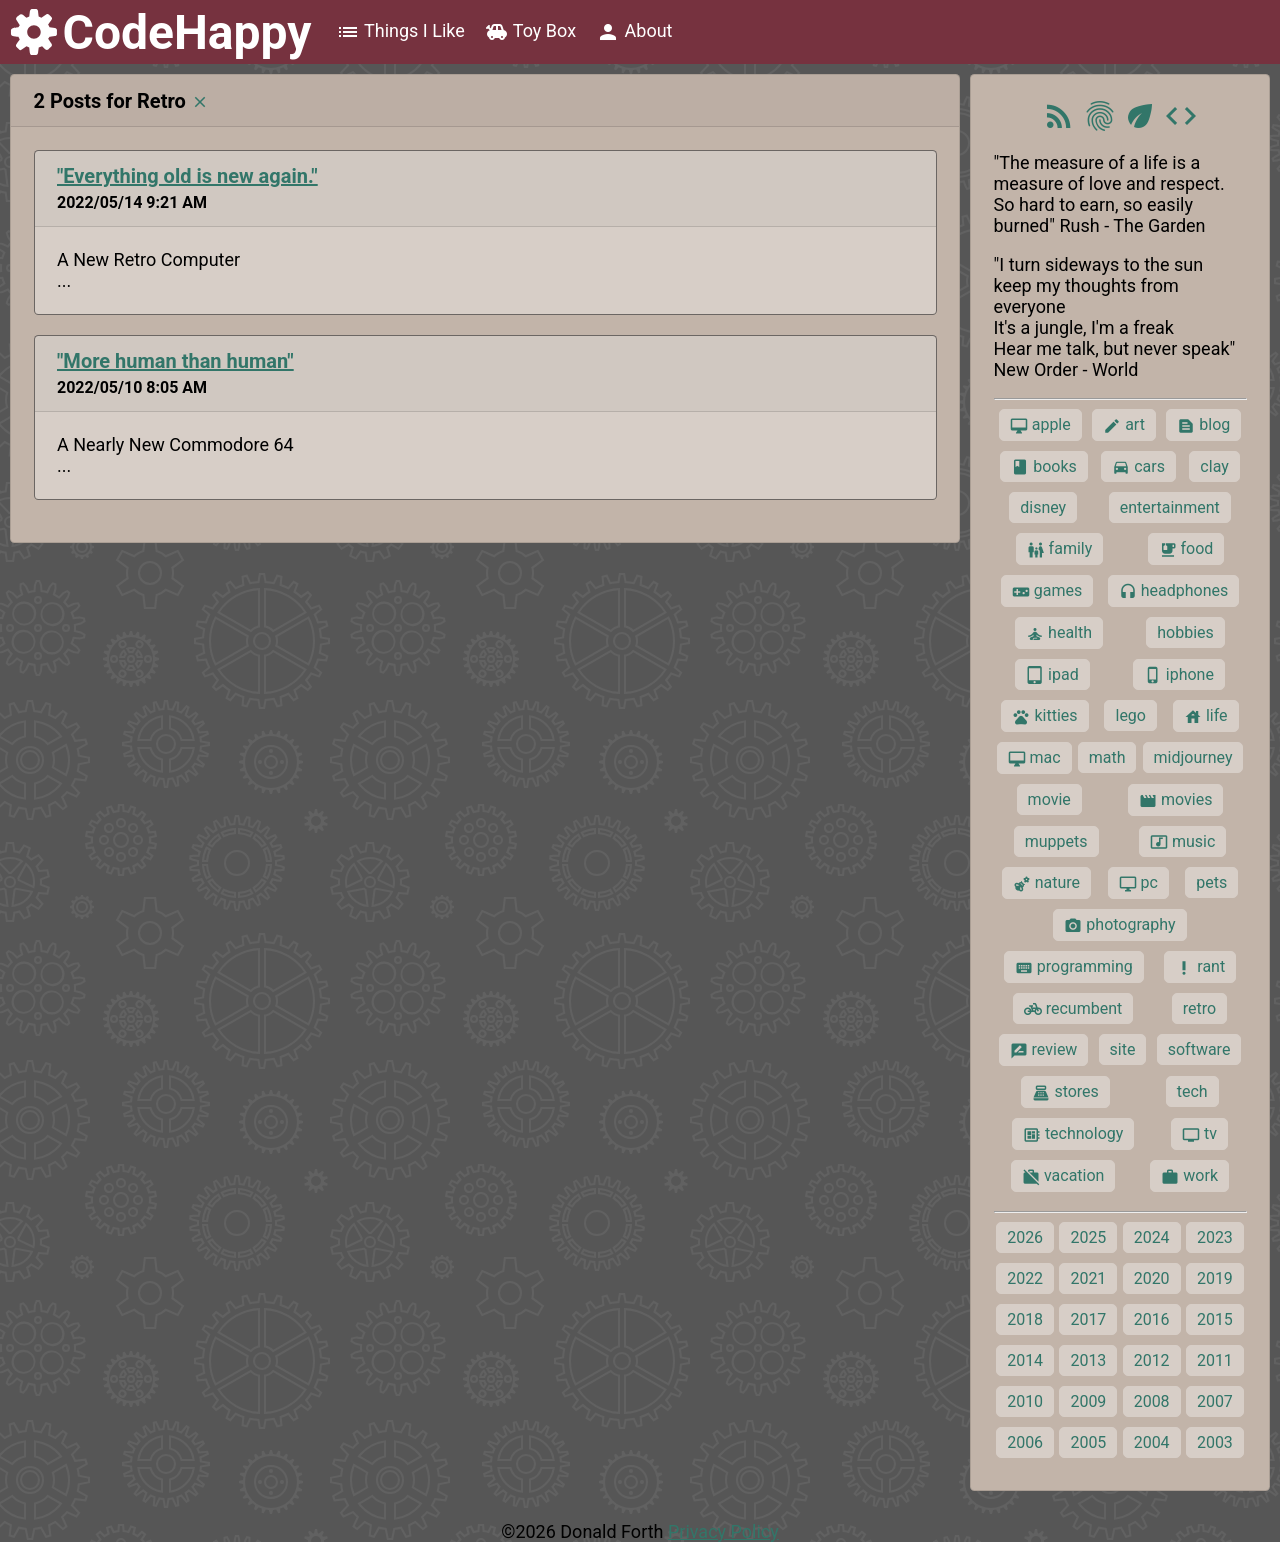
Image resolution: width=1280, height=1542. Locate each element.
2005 (1088, 1442)
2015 (1215, 1319)
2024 (1152, 1237)
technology (1073, 1134)
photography (1119, 925)
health (1059, 633)
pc (1138, 883)
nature (1046, 883)
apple (1040, 425)
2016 (1152, 1319)
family (1060, 549)
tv (1199, 1134)
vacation (1063, 1176)
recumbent (1073, 1009)
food (1186, 549)
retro (1199, 1008)
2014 (1025, 1360)
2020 (1152, 1278)
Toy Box (530, 32)
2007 (1215, 1401)
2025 (1088, 1237)
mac (1034, 758)
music (1182, 842)
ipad (1052, 675)
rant (1200, 967)
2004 (1152, 1442)
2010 (1025, 1401)
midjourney (1193, 757)
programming (1074, 967)
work (1189, 1176)
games (1047, 591)
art (1124, 425)
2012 (1152, 1360)
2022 (1025, 1278)
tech (1192, 1091)
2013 (1088, 1360)
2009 (1088, 1401)
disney (1043, 507)
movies (1175, 800)
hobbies (1185, 632)
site (1123, 1049)
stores (1065, 1092)
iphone (1179, 675)
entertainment (1170, 507)
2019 (1215, 1278)
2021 (1088, 1278)
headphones (1174, 591)
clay (1214, 466)
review (1044, 1050)
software (1199, 1049)
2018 (1025, 1319)
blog (1203, 425)
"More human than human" (175, 361)
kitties (1044, 716)
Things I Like (400, 32)
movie (1049, 799)
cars (1138, 467)
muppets (1056, 841)
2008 (1152, 1401)
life (1206, 716)
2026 (1025, 1237)
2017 (1088, 1319)
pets (1211, 882)
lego (1130, 715)
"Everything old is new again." (187, 176)
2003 (1215, 1442)
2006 (1025, 1442)
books (1044, 467)
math (1107, 757)
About (634, 32)
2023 (1215, 1237)
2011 (1215, 1360)
